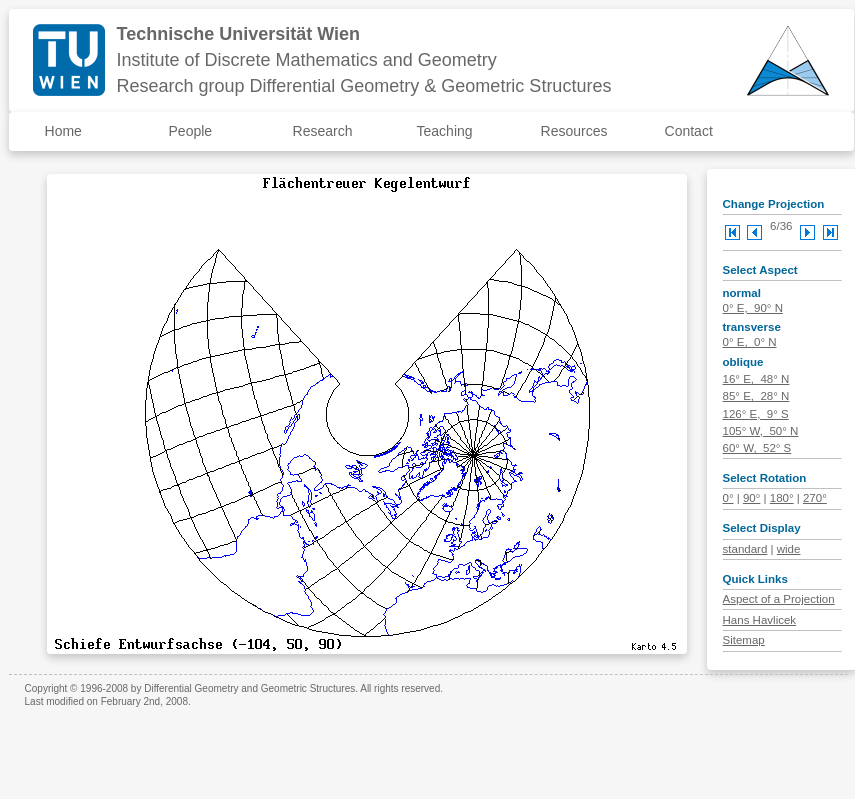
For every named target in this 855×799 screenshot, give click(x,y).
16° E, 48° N (756, 379)
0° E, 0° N (750, 342)
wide (789, 549)
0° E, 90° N (753, 308)
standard (745, 549)
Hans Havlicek (760, 620)
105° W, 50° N (761, 431)
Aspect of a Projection (779, 599)
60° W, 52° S (757, 448)
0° (728, 498)
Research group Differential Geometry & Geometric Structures (364, 86)
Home (63, 131)
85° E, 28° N (756, 396)
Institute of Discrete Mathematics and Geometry (307, 60)
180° (782, 498)
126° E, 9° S (756, 414)
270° (815, 498)
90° (751, 498)
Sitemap (744, 640)
